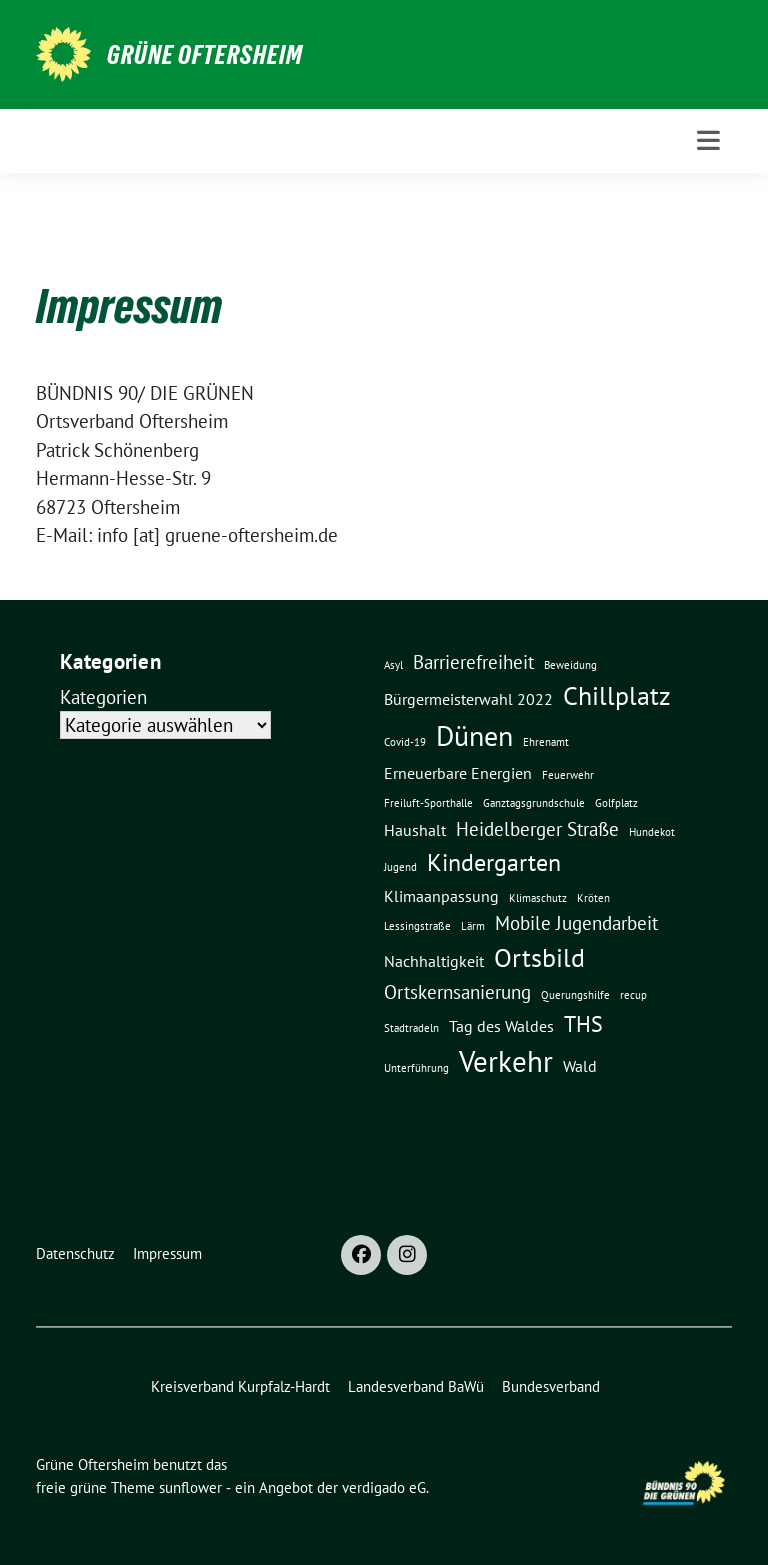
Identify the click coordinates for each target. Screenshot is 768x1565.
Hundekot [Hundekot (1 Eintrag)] (652, 832)
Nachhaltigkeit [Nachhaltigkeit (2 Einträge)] (434, 961)
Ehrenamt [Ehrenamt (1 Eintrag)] (546, 742)
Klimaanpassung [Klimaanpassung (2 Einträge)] (441, 896)
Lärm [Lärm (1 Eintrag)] (473, 926)
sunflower (190, 1487)
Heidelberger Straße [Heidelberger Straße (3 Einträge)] (537, 828)
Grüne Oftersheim (205, 55)
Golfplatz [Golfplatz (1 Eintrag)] (616, 803)
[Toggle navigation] (708, 140)
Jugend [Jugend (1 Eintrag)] (400, 867)
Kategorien (103, 697)
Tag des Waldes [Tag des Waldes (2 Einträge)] (501, 1026)
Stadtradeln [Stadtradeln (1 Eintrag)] (411, 1028)
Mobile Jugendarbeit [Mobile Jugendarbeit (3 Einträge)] (576, 922)
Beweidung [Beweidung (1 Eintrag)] (570, 665)
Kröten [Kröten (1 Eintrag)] (593, 898)
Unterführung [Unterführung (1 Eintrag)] (416, 1068)
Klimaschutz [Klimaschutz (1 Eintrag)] (538, 898)
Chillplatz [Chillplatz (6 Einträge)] (617, 695)
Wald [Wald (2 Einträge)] (580, 1066)
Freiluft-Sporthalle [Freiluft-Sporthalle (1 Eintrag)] (428, 803)
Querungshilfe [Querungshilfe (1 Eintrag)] (575, 995)
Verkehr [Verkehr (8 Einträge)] (506, 1061)
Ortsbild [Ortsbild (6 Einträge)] (539, 957)
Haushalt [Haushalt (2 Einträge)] (415, 830)
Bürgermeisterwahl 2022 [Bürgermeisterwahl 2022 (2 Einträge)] (468, 699)
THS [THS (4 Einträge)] (583, 1023)
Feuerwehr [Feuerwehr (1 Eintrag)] (568, 775)
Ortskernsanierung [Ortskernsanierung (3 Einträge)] (457, 991)
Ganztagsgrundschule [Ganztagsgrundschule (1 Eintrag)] (534, 803)
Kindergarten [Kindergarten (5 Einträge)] (494, 862)
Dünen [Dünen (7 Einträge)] (474, 736)
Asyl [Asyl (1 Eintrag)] (393, 665)
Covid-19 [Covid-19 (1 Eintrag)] (405, 742)
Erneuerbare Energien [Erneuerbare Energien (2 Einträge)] (458, 773)
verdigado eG (384, 1487)
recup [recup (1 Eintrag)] (633, 995)
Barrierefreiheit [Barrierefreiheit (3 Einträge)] (473, 661)
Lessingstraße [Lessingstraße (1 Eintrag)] (417, 926)
